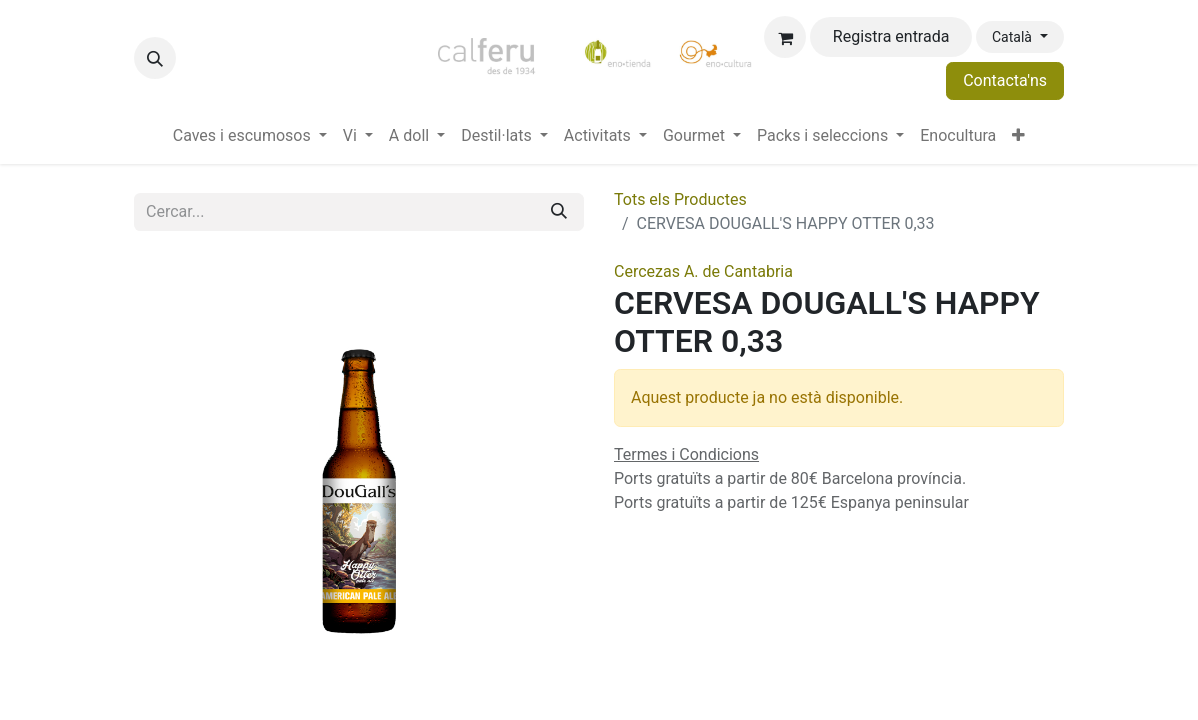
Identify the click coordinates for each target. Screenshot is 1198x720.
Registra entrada (891, 36)
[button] (155, 58)
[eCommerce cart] (785, 37)
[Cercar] (559, 212)
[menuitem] (250, 136)
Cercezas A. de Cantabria (703, 271)
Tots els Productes (680, 199)
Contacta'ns (1005, 80)
